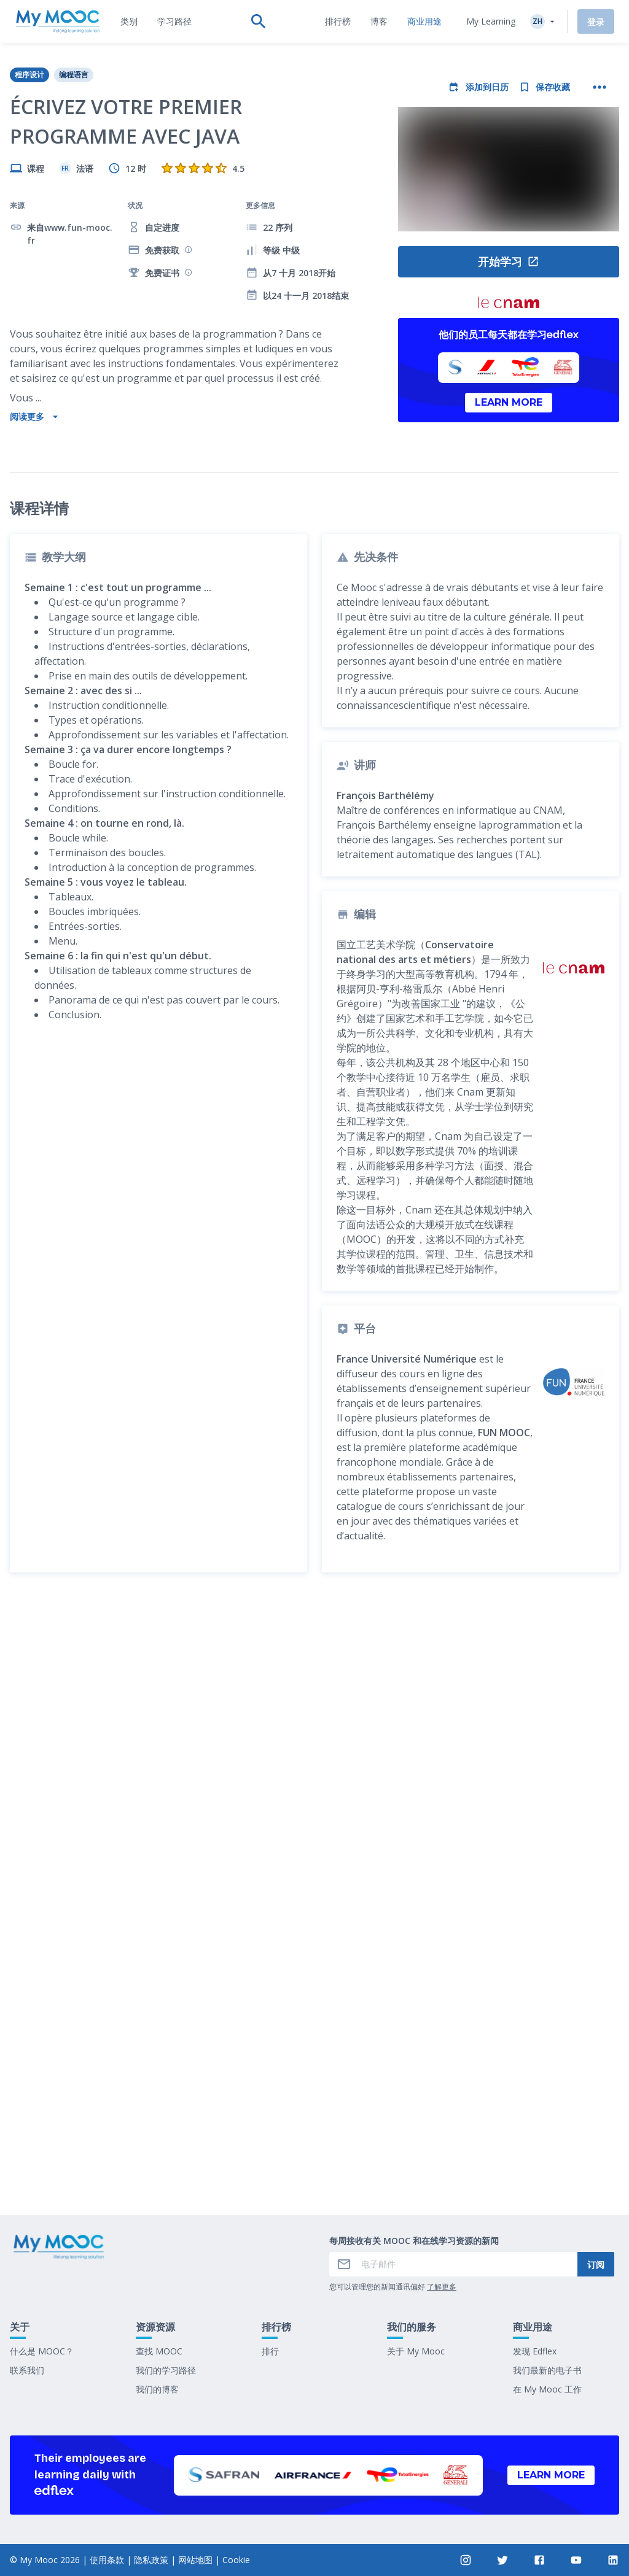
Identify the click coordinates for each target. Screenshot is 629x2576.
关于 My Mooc (416, 2351)
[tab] (129, 21)
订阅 (595, 2264)
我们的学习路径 (166, 2370)
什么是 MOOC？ (42, 2351)
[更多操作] (599, 87)
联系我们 (27, 2370)
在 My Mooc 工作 (547, 2389)
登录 (595, 22)
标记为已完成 (314, 2169)
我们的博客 (157, 2389)
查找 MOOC (159, 2351)
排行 (270, 2351)
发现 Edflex (535, 2351)
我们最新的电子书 (547, 2370)
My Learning (490, 21)
